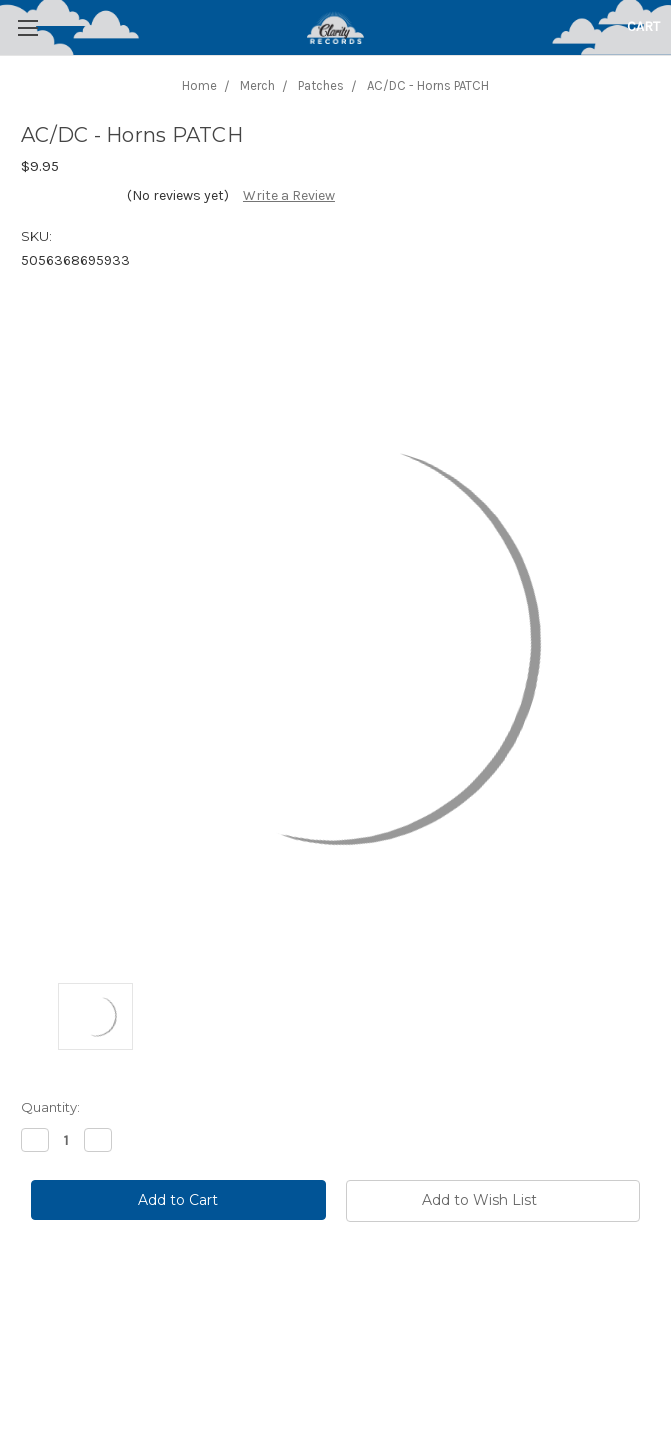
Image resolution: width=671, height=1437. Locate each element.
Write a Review (289, 195)
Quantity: (50, 1107)
